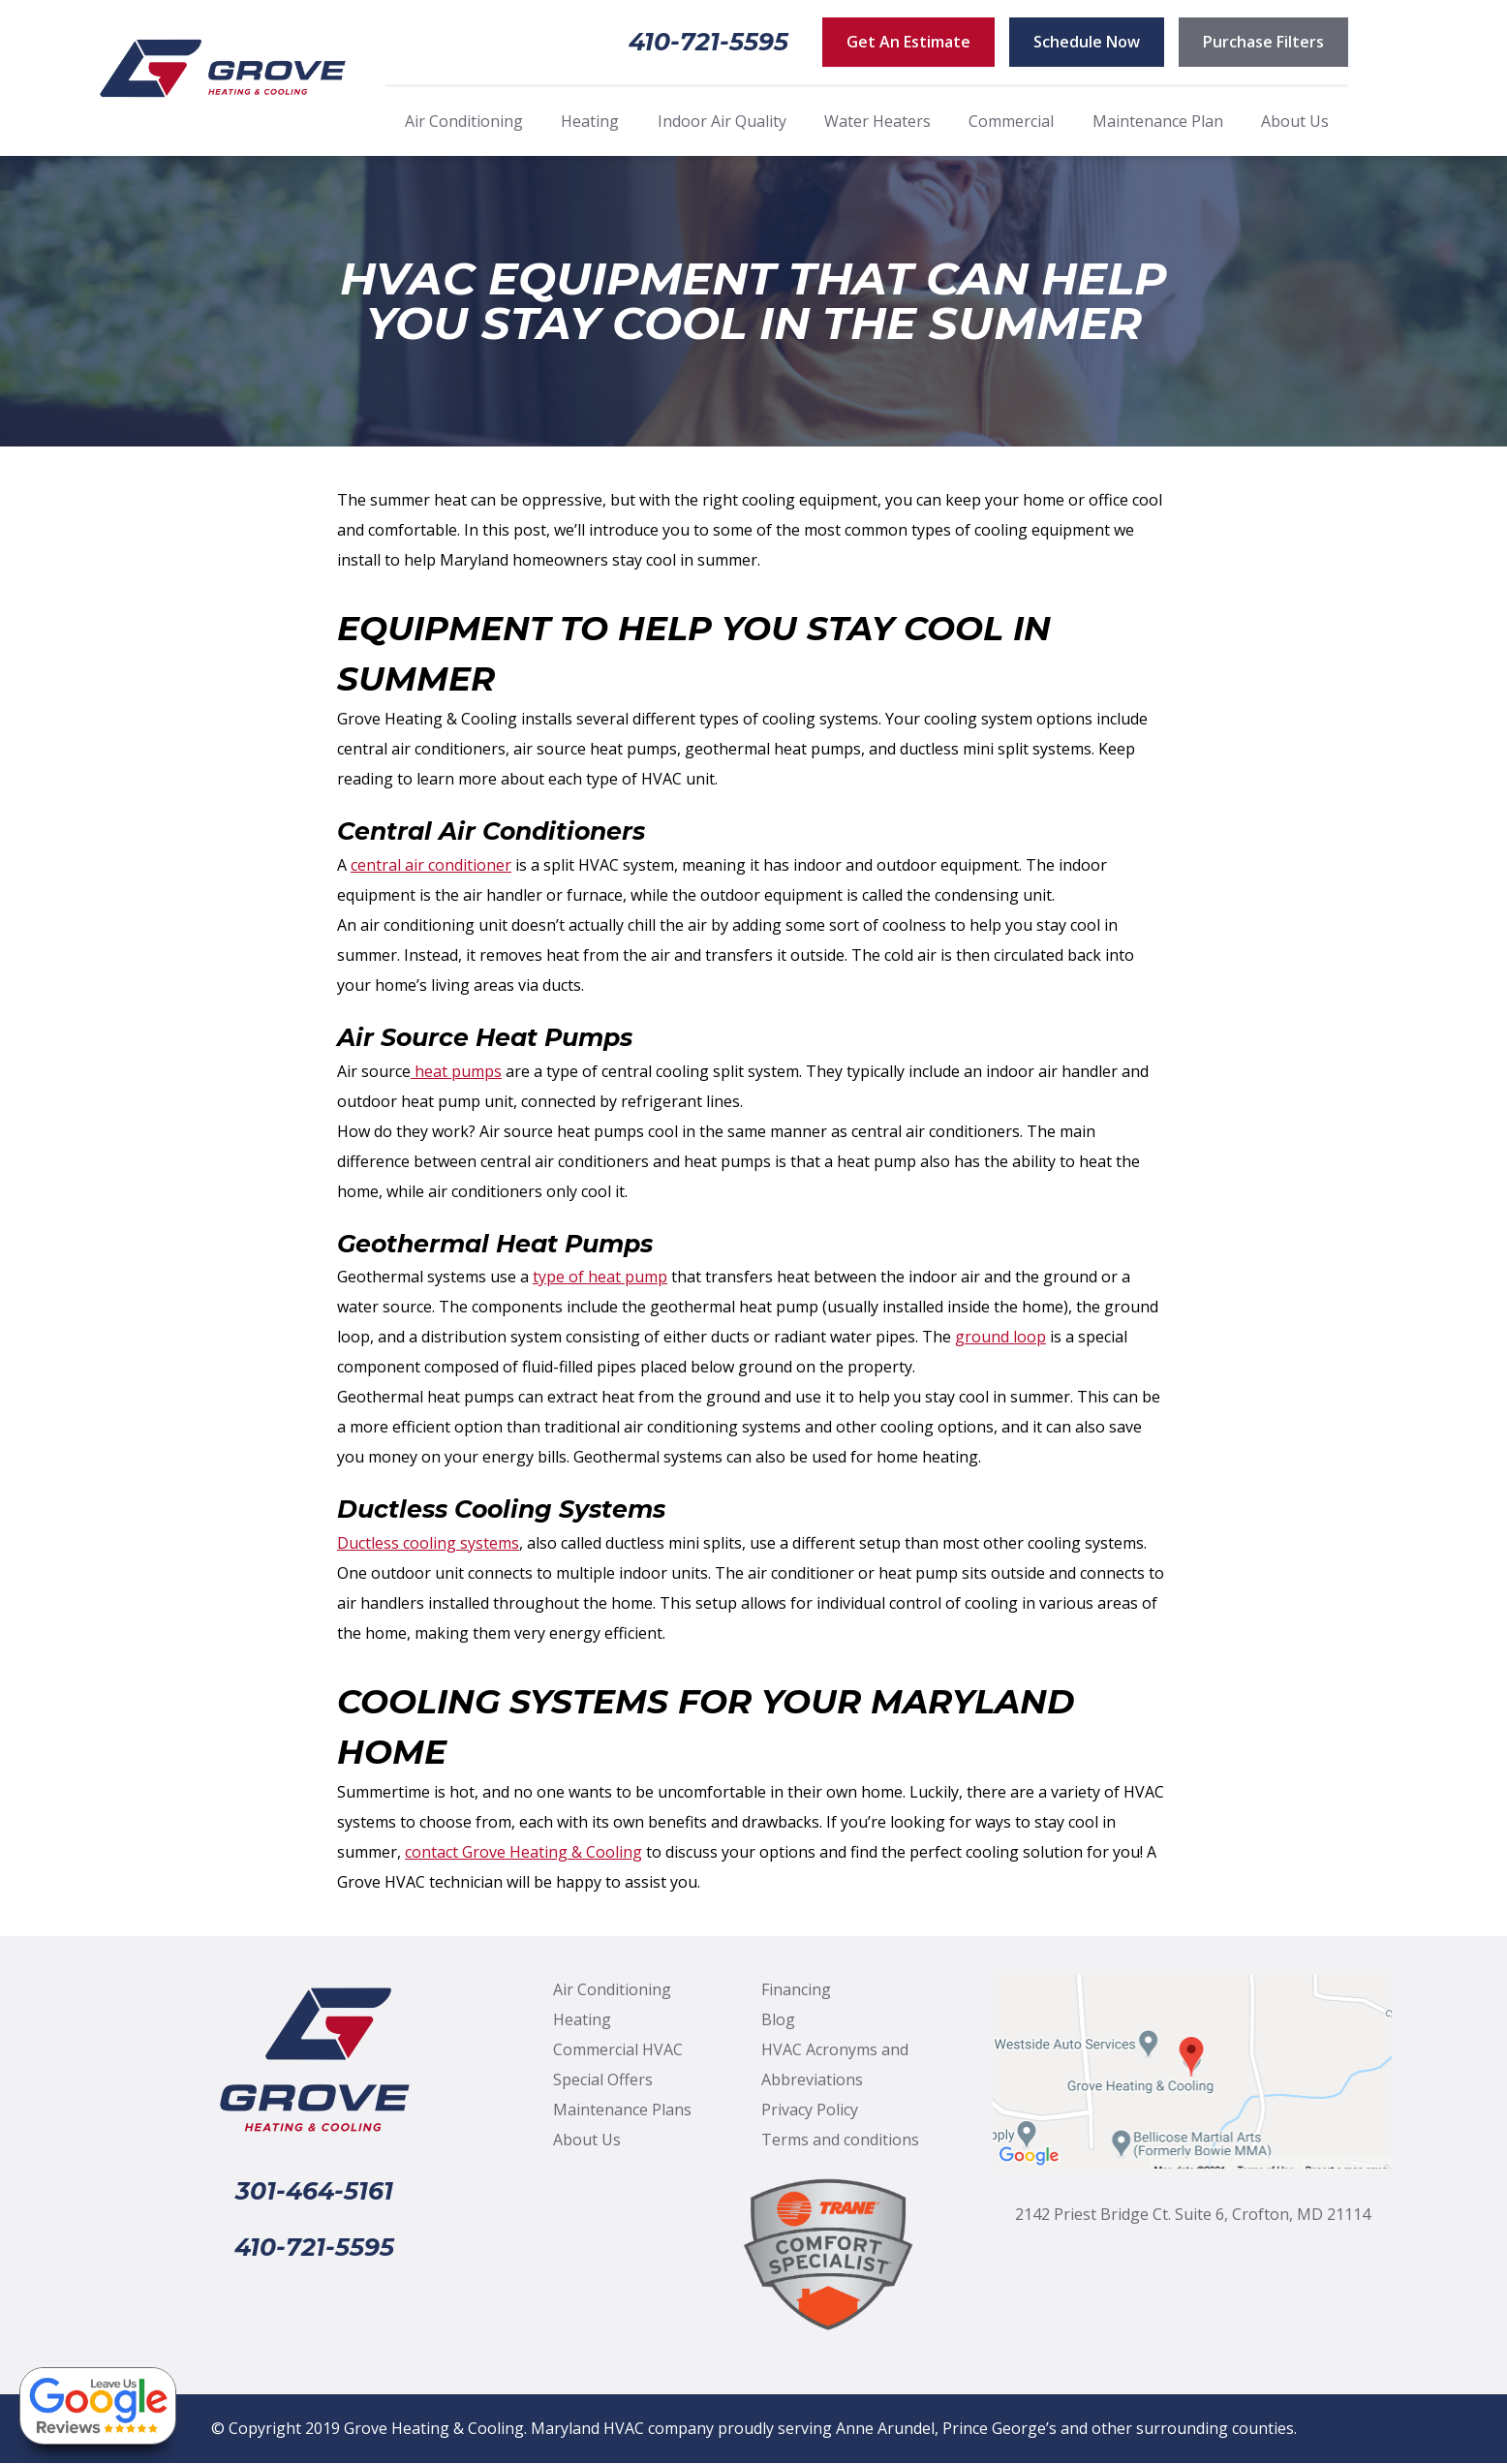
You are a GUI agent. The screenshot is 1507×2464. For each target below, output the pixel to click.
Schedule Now (1086, 41)
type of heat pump (600, 1276)
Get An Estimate (908, 41)
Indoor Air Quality (722, 121)
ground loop (1000, 1336)
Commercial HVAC (618, 2049)
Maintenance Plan (1157, 121)
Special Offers (603, 2079)
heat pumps (456, 1071)
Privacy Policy (809, 2109)
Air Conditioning (464, 121)
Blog (778, 2019)
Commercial (1011, 121)
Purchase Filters (1263, 41)
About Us (1295, 121)
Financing (796, 1989)
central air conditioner (431, 865)
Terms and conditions (840, 2139)
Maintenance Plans (622, 2109)
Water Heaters (877, 121)
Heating (590, 121)
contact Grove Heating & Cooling (523, 1852)
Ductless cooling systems (428, 1543)
